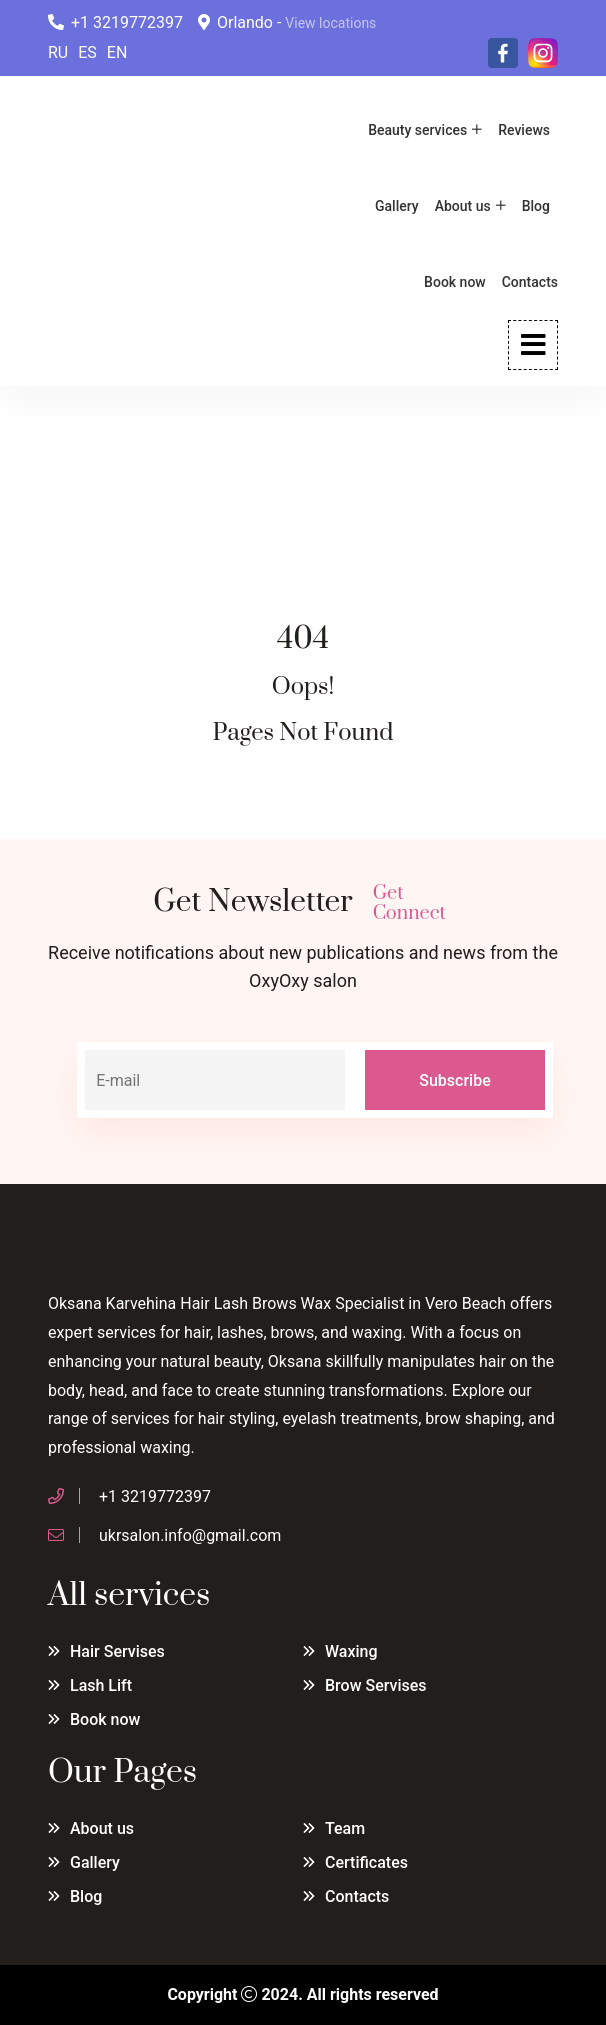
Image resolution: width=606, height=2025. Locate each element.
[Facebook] (503, 52)
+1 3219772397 (115, 22)
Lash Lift (101, 1685)
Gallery (397, 206)
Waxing (351, 1651)
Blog (536, 206)
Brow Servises (376, 1685)
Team (345, 1828)
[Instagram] (543, 52)
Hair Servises (117, 1651)
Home (69, 487)
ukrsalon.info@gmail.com (190, 1535)
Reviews (524, 130)
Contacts (530, 282)
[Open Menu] (533, 345)
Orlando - (287, 22)
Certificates (366, 1862)
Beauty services (417, 130)
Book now (455, 282)
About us (463, 206)
